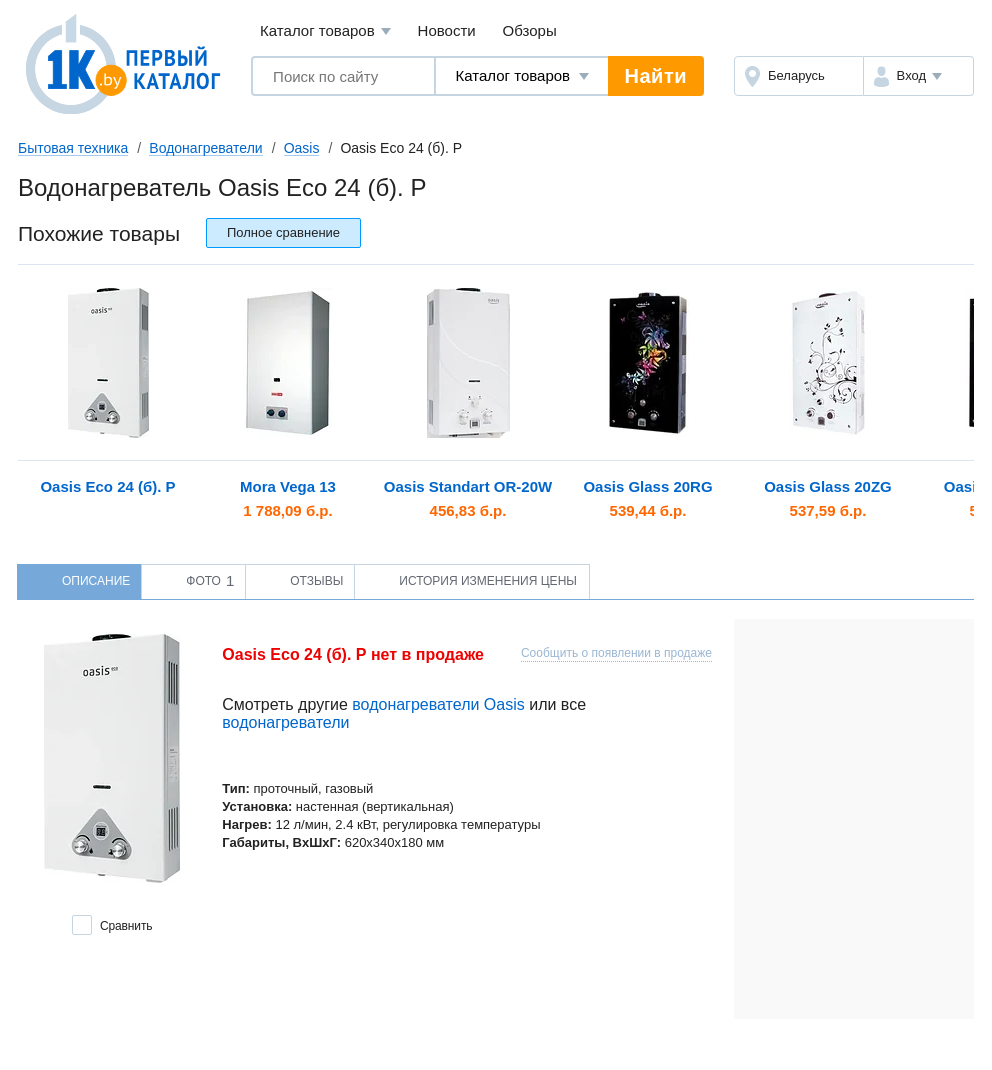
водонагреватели (285, 722)
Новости (447, 30)
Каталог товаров (325, 31)
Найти (656, 76)
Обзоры (530, 30)
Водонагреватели (205, 148)
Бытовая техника (73, 148)
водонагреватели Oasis (438, 704)
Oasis (302, 148)
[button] (918, 76)
